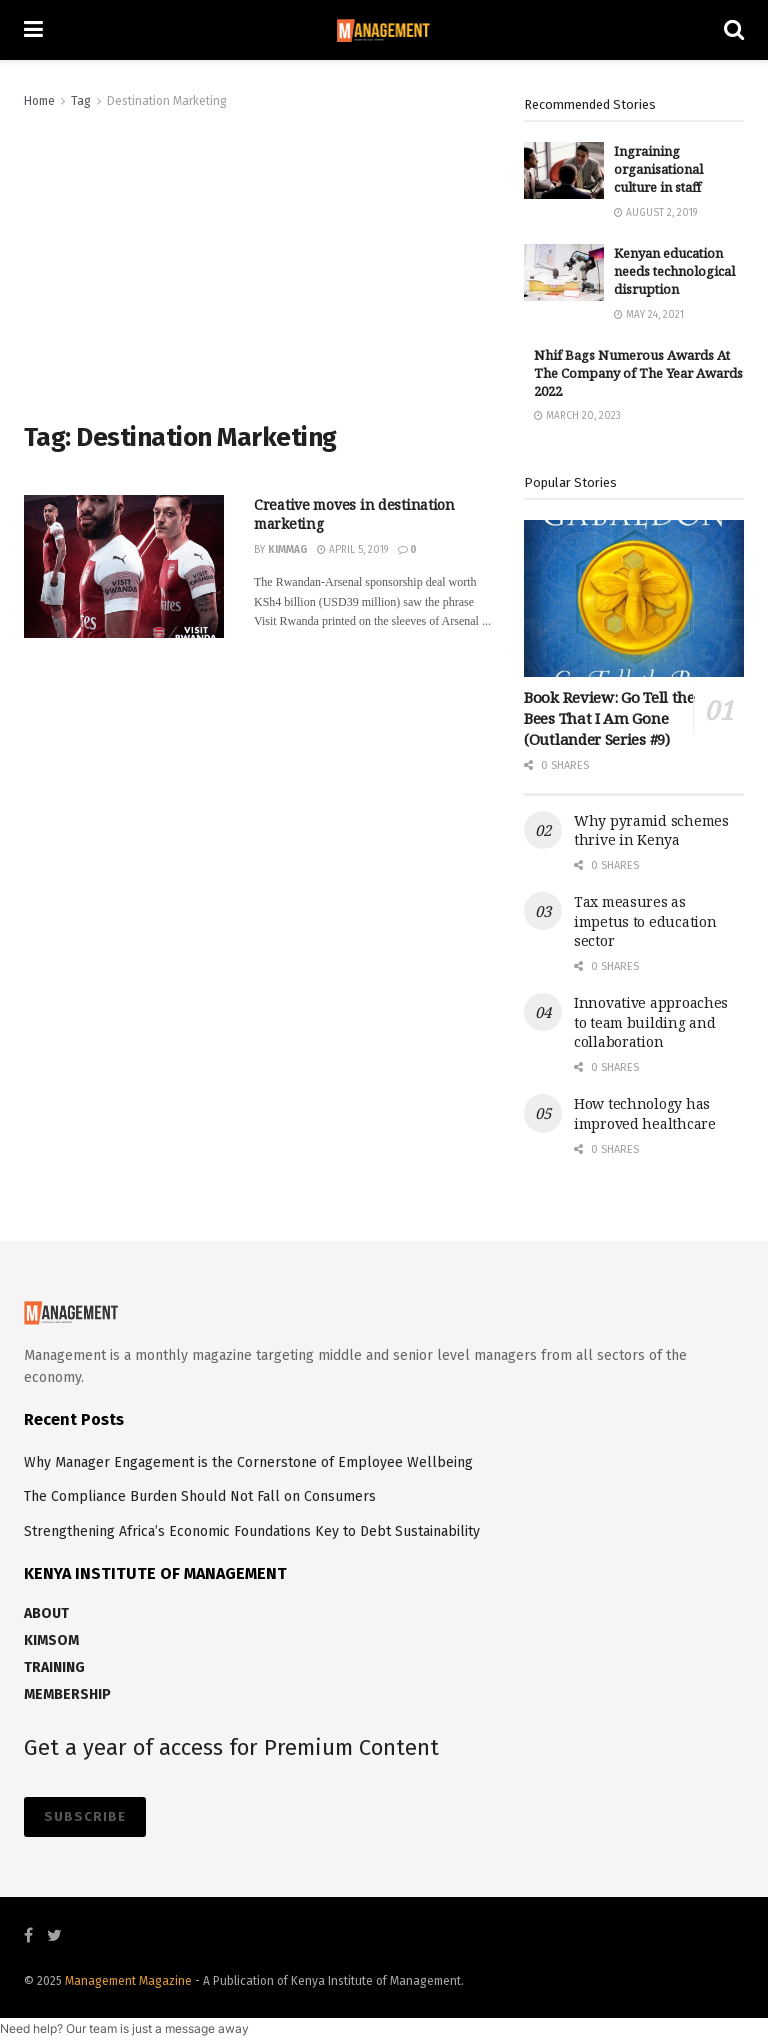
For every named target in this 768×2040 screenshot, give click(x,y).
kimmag (287, 550)
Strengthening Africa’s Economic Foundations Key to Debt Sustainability (252, 1531)
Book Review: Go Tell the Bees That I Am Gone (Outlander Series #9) (609, 718)
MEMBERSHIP (67, 1694)
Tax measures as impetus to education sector (645, 921)
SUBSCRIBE (85, 1816)
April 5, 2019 (352, 550)
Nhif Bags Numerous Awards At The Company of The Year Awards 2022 (638, 373)
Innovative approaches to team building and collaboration (651, 1022)
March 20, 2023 (577, 416)
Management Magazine (130, 1981)
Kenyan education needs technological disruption (674, 271)
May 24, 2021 (649, 315)
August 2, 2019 (655, 213)
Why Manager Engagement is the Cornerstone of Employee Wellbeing (248, 1462)
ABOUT (46, 1613)
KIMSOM (51, 1640)
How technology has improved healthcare (645, 1113)
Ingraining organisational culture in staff (658, 169)
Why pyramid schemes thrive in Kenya (651, 830)
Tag (81, 101)
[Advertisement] (259, 262)
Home (39, 101)
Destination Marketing (167, 101)
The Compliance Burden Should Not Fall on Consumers (200, 1496)
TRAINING (54, 1667)
